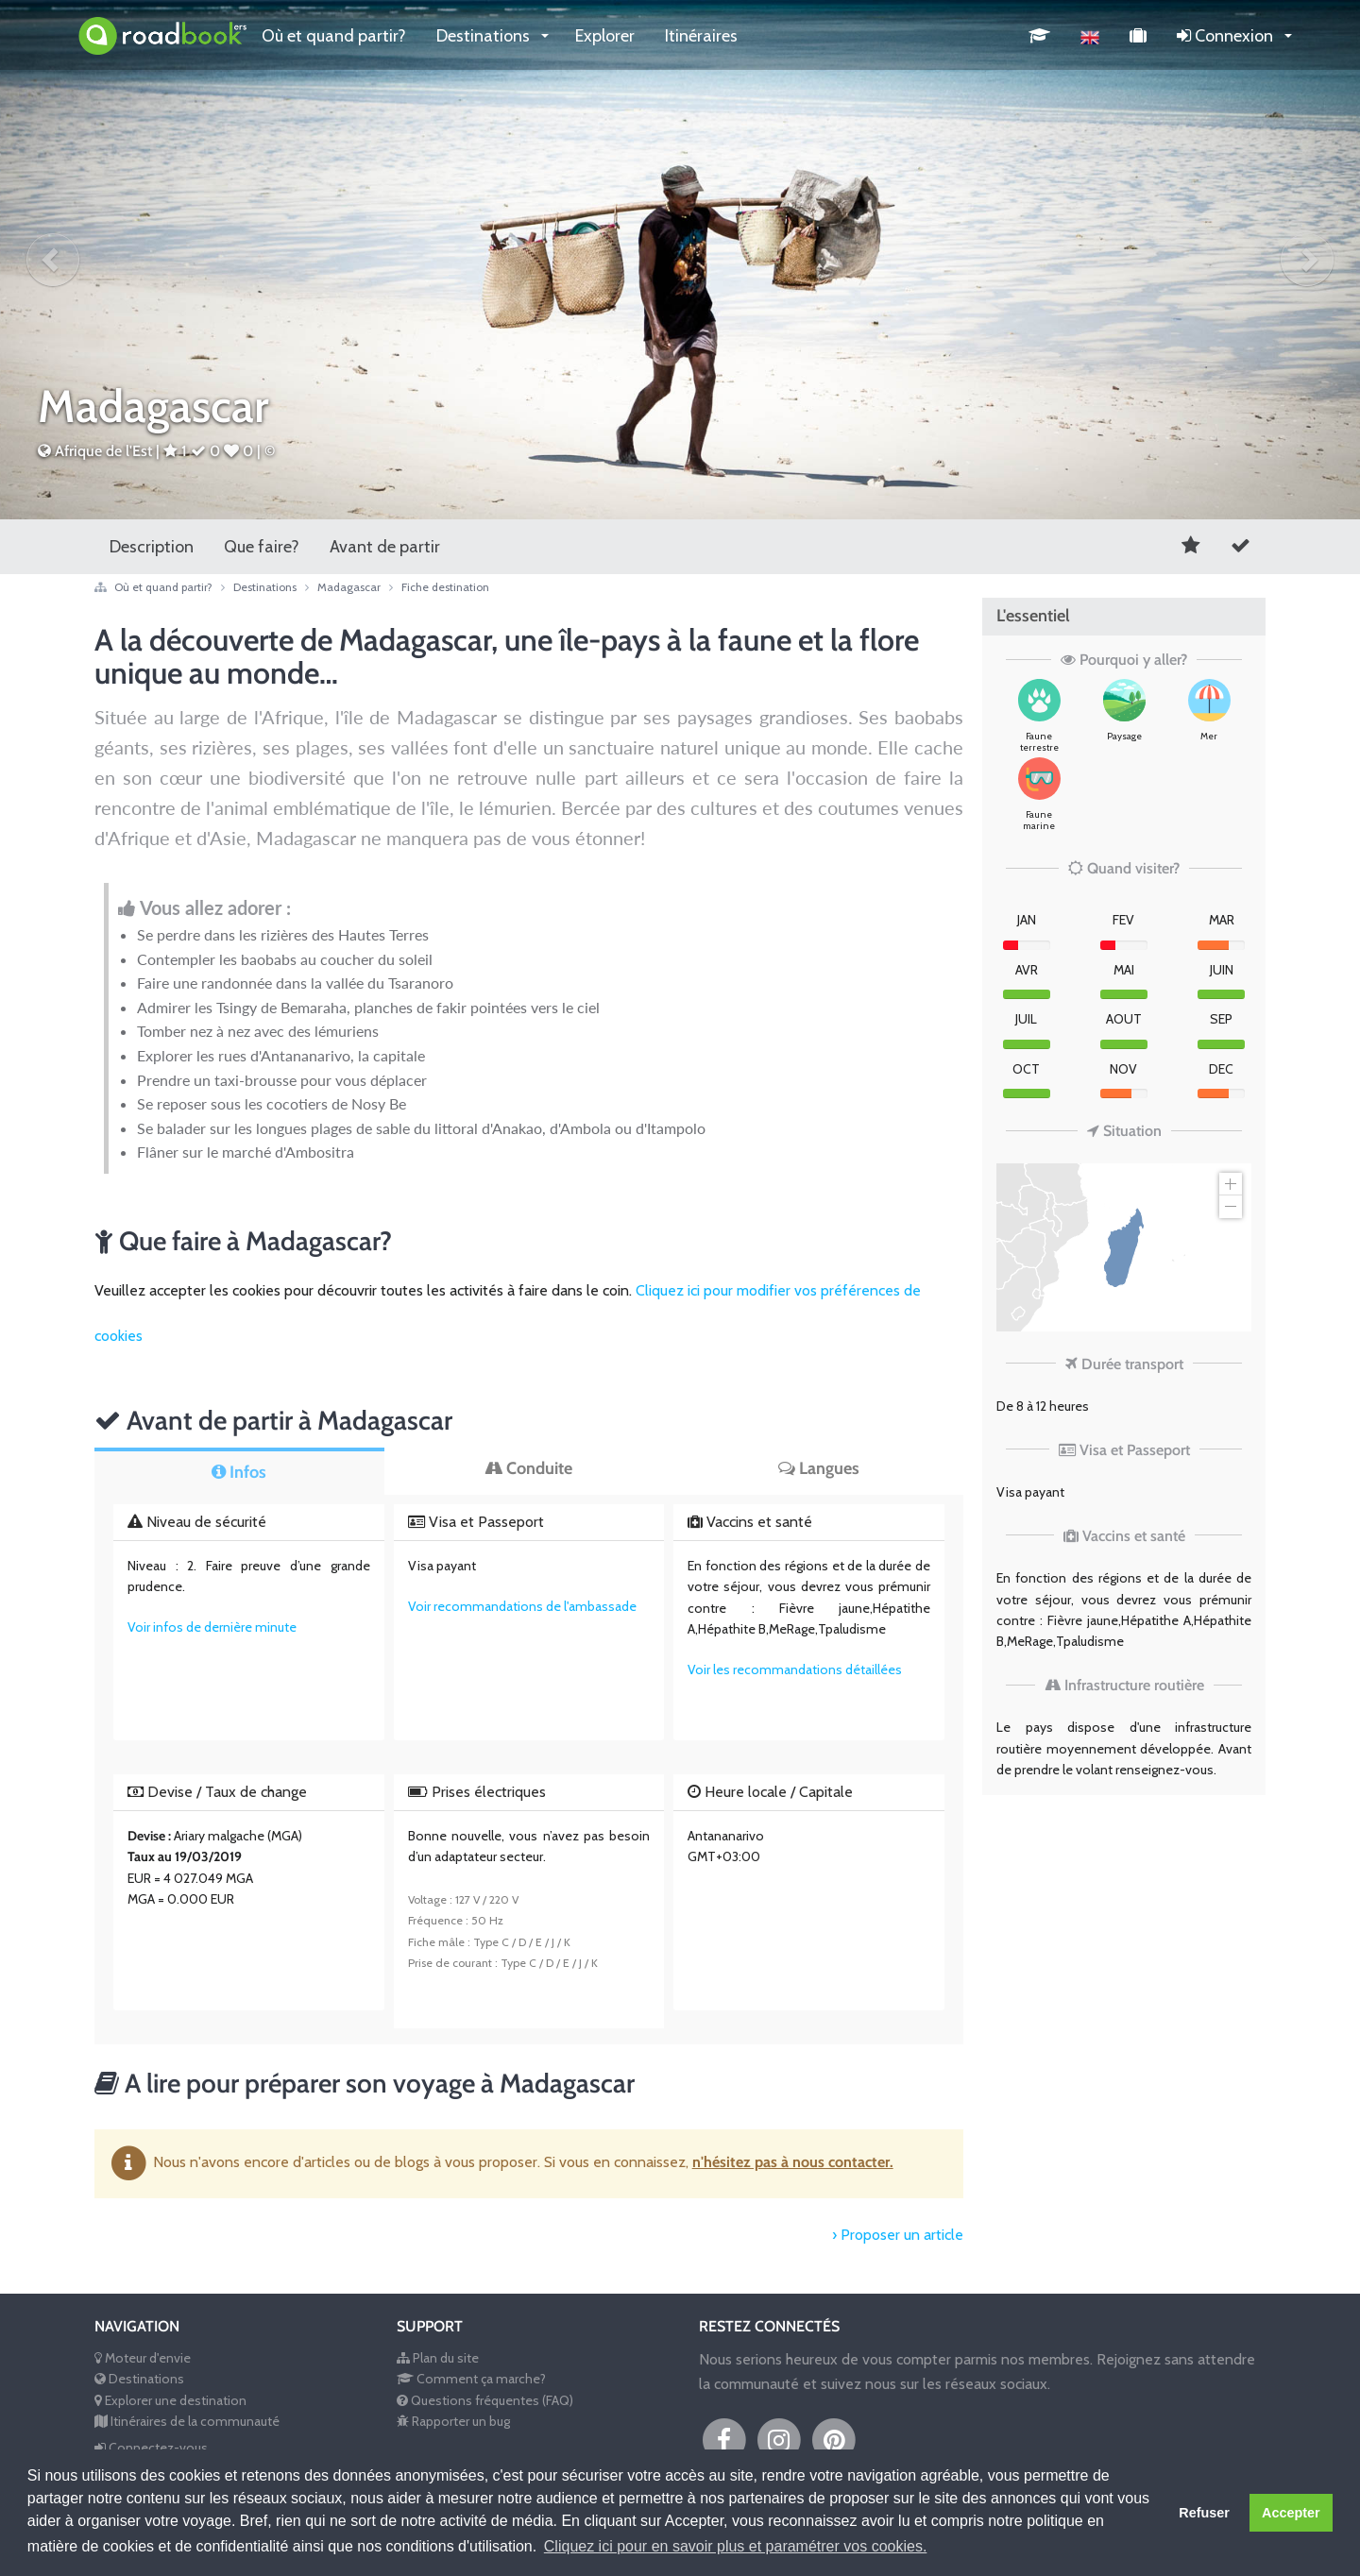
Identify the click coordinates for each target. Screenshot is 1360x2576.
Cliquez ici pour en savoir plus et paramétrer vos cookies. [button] (735, 2546)
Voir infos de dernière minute (212, 1626)
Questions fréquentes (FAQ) (485, 2400)
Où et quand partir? (334, 35)
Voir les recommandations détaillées (795, 1669)
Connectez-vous (151, 2447)
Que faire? (261, 546)
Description (152, 546)
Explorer (605, 35)
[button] (52, 259)
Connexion (1227, 35)
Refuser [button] (1204, 2512)
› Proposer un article (897, 2235)
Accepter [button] (1291, 2512)
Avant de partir (385, 546)
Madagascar (359, 587)
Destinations (485, 35)
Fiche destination (445, 587)
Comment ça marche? (471, 2378)
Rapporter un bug (453, 2421)
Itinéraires (701, 35)
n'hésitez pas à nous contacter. (792, 2162)
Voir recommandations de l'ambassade (522, 1606)
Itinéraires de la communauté (187, 2421)
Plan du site (438, 2357)
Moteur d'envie (142, 2357)
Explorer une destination (170, 2400)
